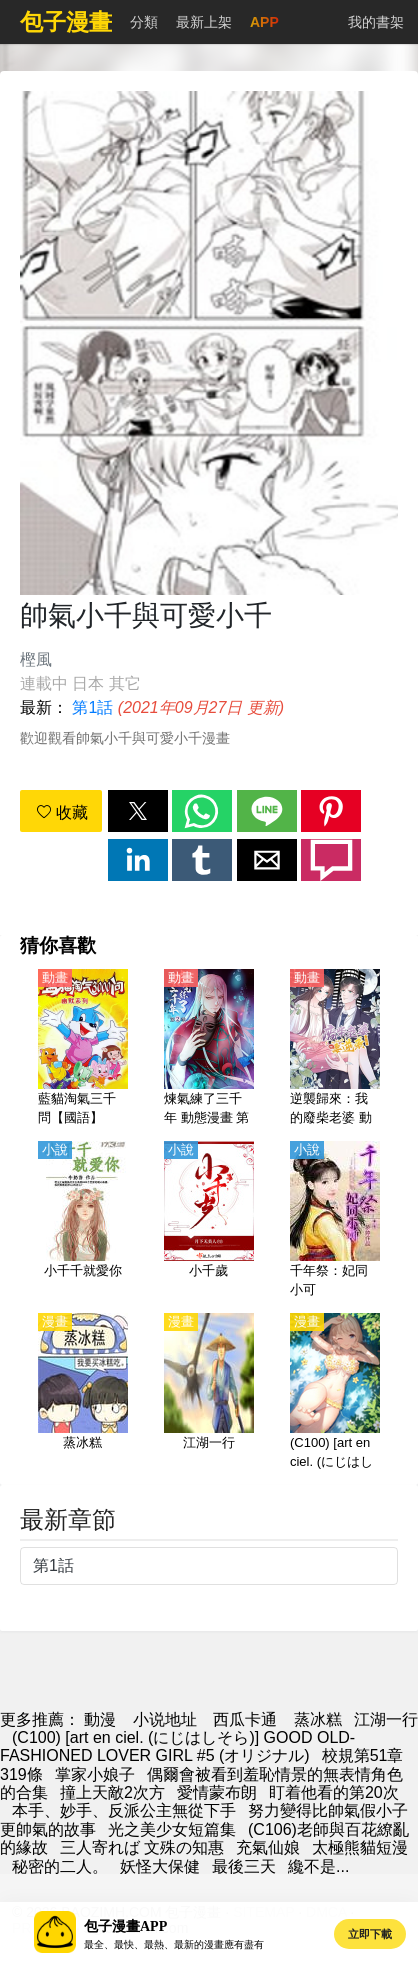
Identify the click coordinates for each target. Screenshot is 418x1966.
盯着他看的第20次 (334, 1792)
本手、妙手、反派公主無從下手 (124, 1810)
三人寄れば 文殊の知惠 (142, 1847)
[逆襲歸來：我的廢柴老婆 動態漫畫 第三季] (335, 1049)
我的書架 (376, 22)
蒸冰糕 (318, 1719)
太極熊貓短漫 (360, 1847)
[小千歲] (209, 1221)
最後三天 (244, 1866)
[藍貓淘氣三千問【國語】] (83, 1049)
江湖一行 (386, 1719)
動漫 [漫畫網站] (100, 1719)
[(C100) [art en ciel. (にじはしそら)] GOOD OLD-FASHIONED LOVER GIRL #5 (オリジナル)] (335, 1393)
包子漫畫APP (125, 1926)
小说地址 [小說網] (165, 1719)
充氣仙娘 (268, 1847)
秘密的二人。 (60, 1866)
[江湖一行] (209, 1393)
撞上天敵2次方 (112, 1792)
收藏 (62, 812)
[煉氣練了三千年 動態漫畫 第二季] (209, 1049)
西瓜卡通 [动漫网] (245, 1719)
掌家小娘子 (95, 1774)
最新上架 (204, 22)
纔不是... (318, 1866)
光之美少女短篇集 (172, 1829)
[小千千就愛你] (83, 1221)
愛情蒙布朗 (217, 1792)
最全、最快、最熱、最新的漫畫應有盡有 (174, 1944)
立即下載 (370, 1934)
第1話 (92, 707)
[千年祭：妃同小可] (335, 1221)
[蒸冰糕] (83, 1393)
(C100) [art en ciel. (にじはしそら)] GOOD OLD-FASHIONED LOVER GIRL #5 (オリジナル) (177, 1746)
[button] (138, 811)
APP (264, 22)
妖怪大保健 (160, 1866)
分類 (144, 22)
